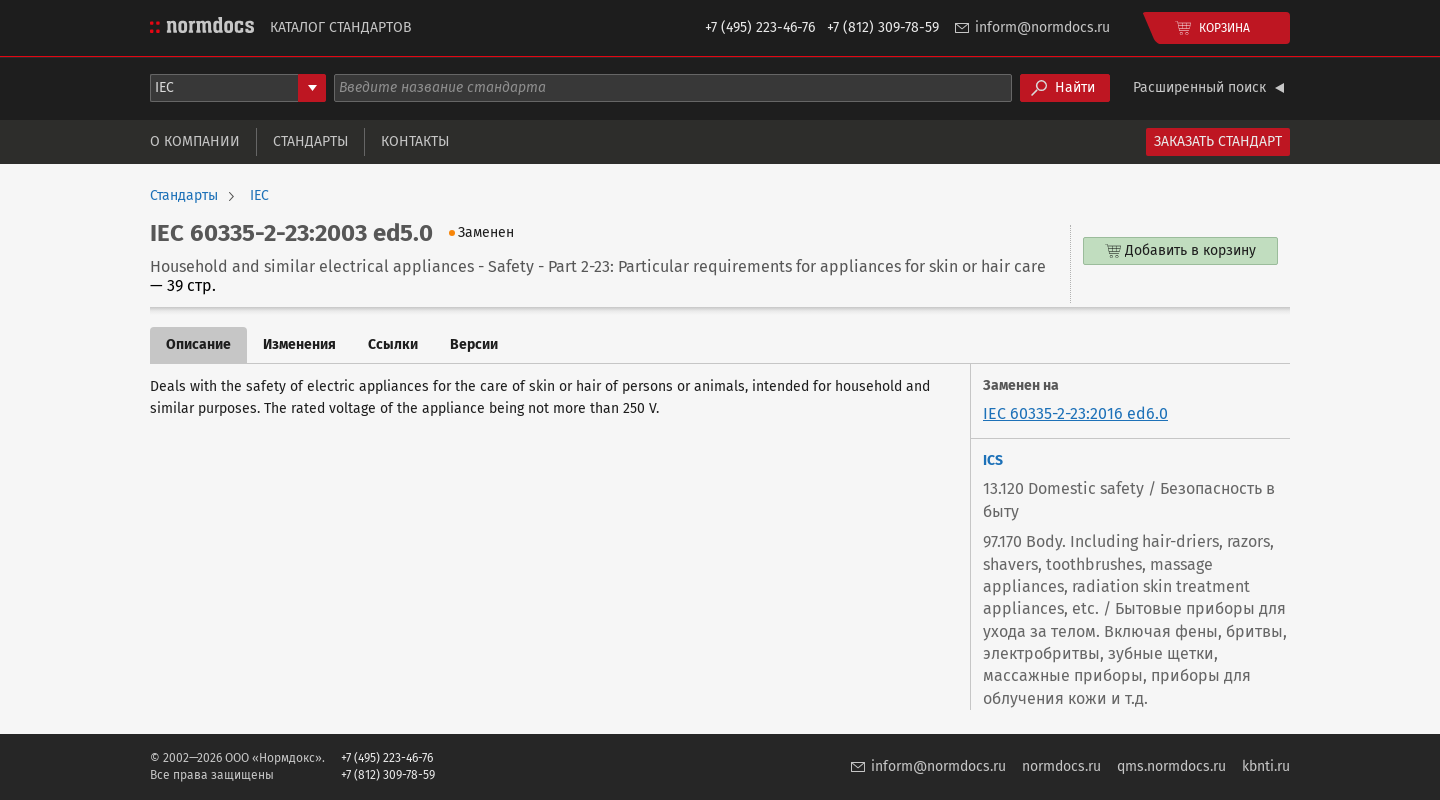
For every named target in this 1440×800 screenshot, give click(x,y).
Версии (474, 344)
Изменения (299, 344)
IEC (259, 196)
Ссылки (393, 344)
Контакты (415, 141)
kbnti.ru (1266, 766)
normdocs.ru (1061, 766)
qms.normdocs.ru (1171, 766)
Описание (198, 344)
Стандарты (310, 141)
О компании (195, 141)
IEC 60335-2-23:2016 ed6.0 (1075, 413)
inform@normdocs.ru (1042, 27)
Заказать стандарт (1218, 141)
